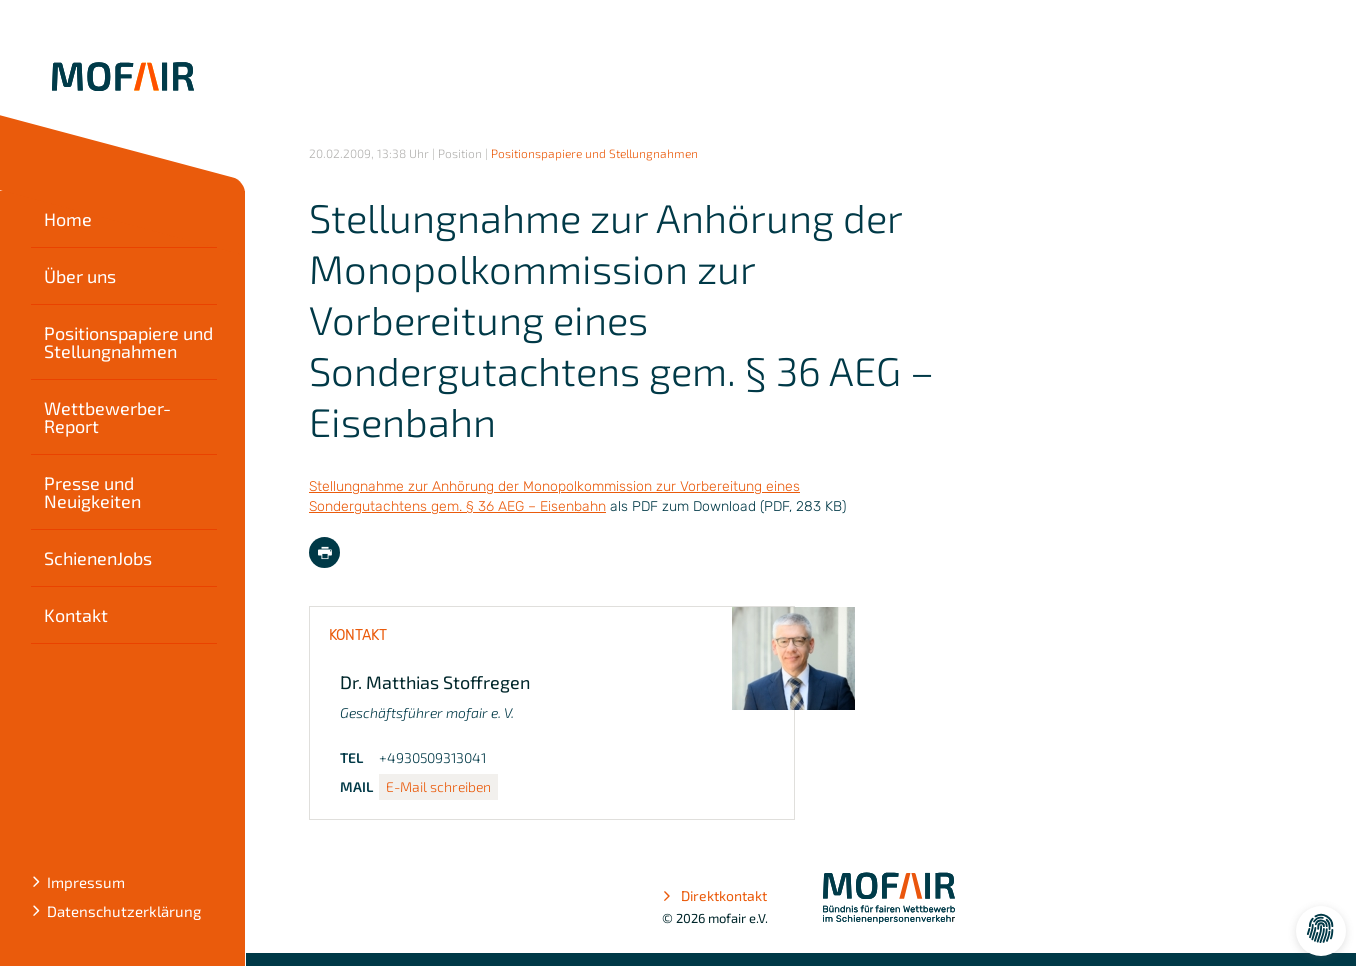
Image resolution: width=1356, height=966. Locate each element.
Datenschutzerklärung (124, 911)
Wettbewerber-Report (107, 417)
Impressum (86, 882)
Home (68, 219)
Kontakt (76, 615)
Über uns (80, 276)
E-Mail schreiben (438, 786)
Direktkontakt (714, 896)
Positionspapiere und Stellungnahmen (128, 342)
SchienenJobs (98, 558)
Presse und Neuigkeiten (92, 492)
